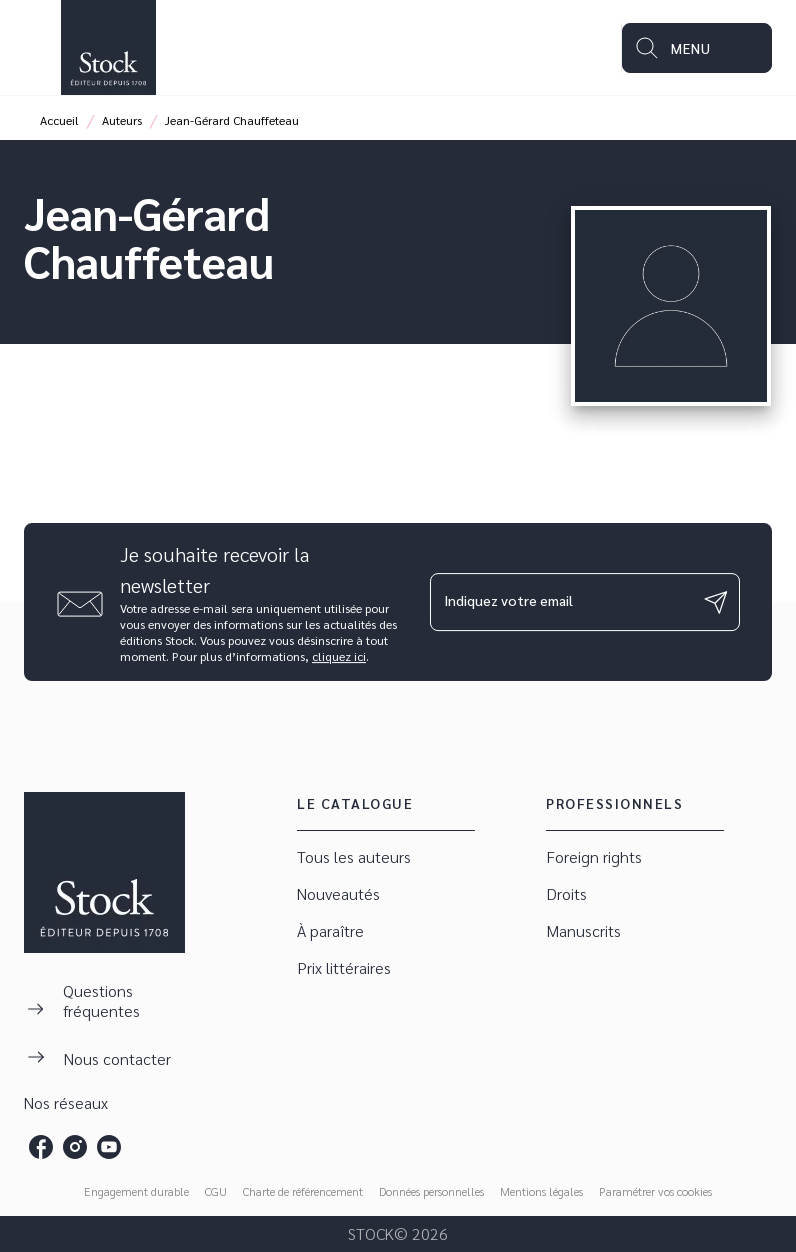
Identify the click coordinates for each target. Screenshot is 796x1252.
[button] (386, 857)
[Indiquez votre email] (560, 602)
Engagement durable (136, 1191)
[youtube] (109, 1147)
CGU (216, 1191)
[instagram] (75, 1147)
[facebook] (41, 1147)
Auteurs (122, 120)
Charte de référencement (303, 1191)
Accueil (59, 120)
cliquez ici (339, 656)
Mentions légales (541, 1191)
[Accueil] (108, 47)
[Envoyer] (716, 602)
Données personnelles (431, 1191)
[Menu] (697, 48)
